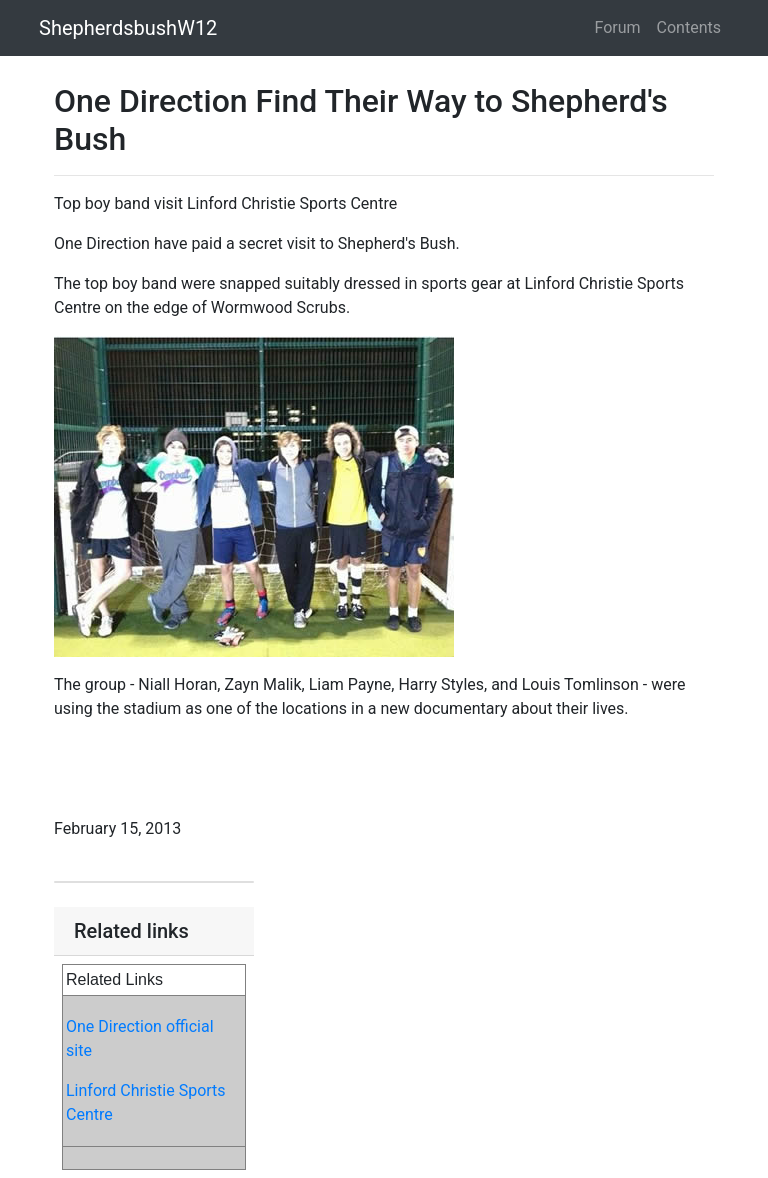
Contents (689, 27)
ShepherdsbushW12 (128, 28)
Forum (618, 27)
